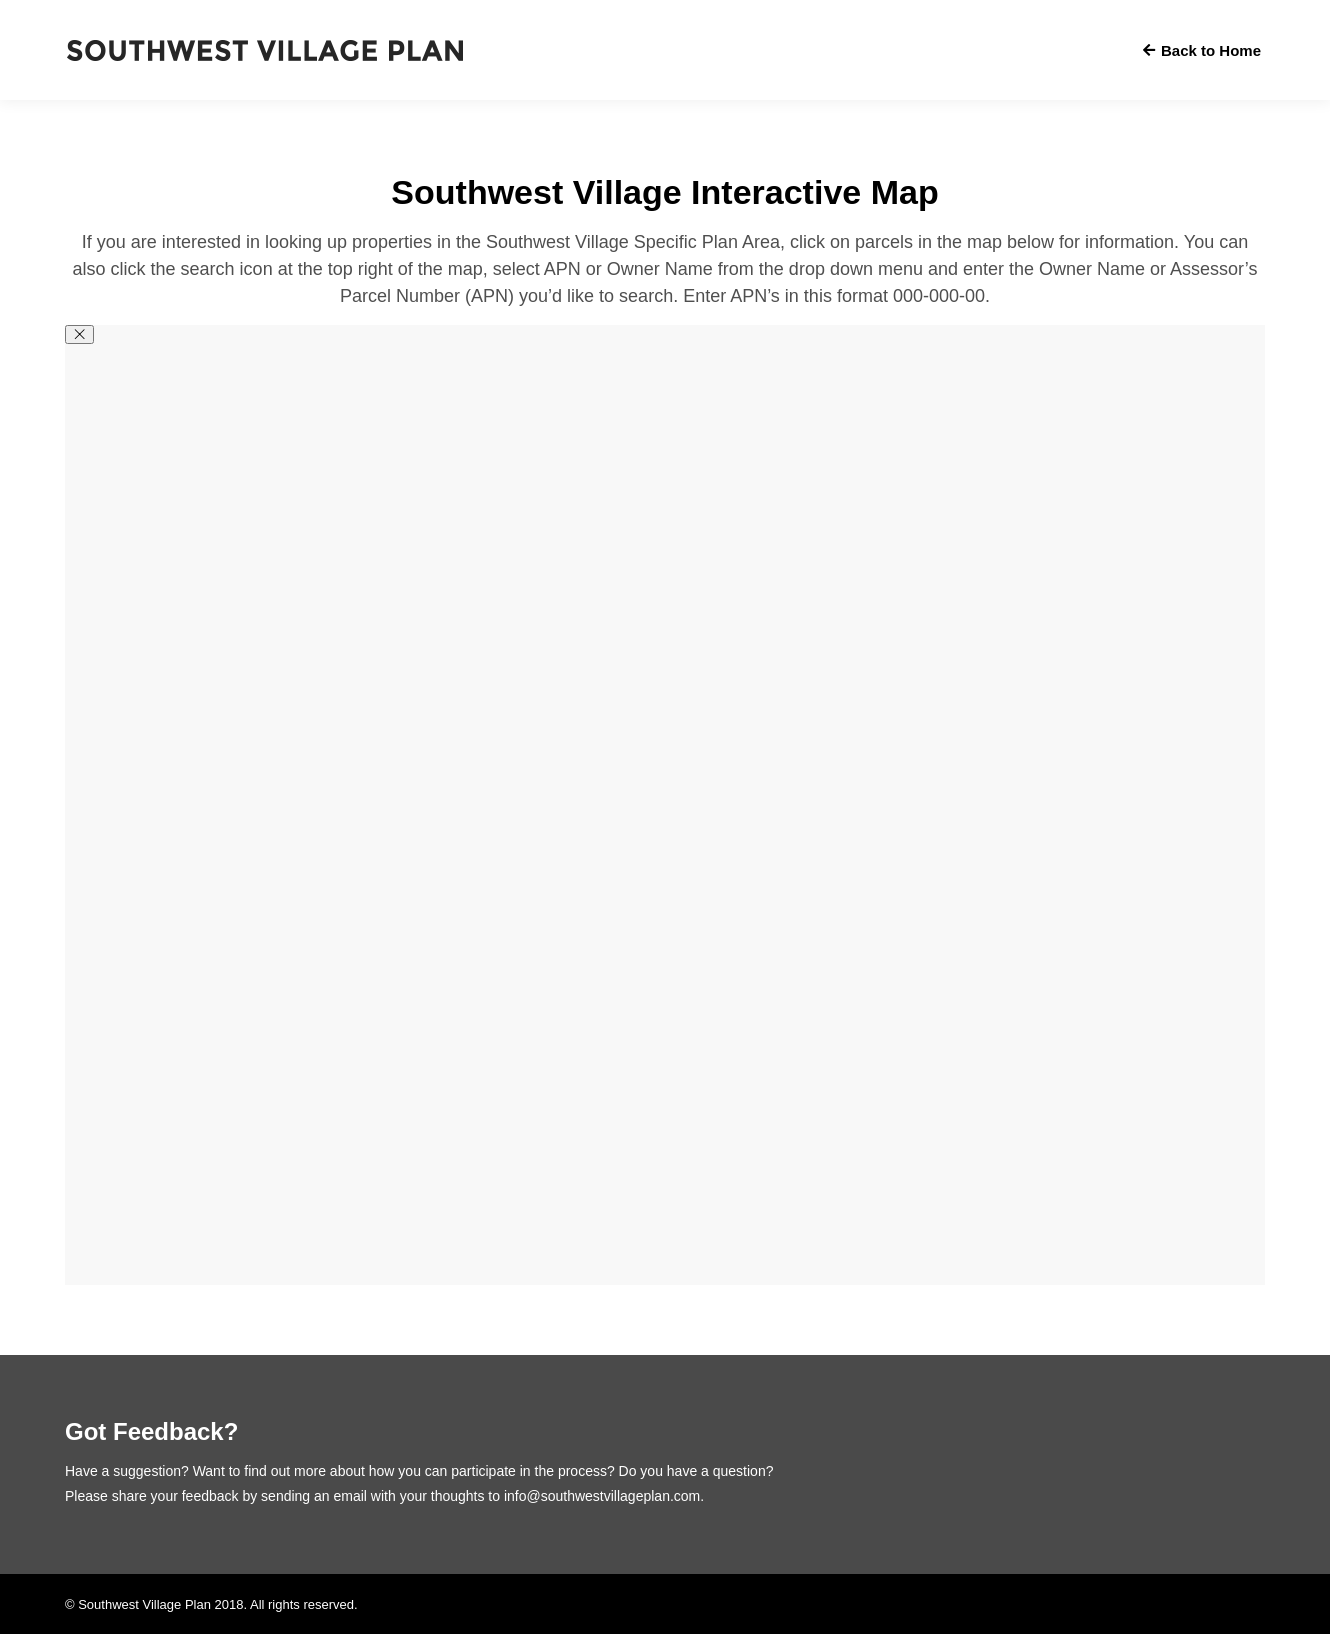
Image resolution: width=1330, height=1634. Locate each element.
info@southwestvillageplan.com (602, 1496)
